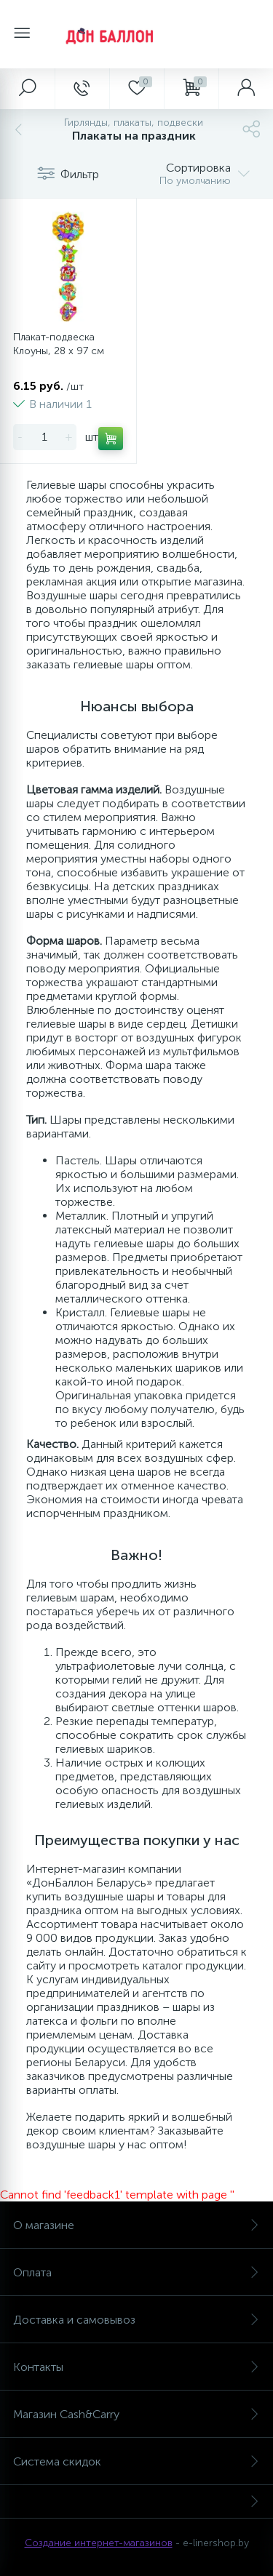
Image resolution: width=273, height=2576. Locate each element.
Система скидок (136, 2461)
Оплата (136, 2272)
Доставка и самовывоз (136, 2320)
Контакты (136, 2367)
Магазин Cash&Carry (136, 2414)
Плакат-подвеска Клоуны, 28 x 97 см (58, 344)
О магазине (136, 2225)
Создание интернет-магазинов (99, 2543)
